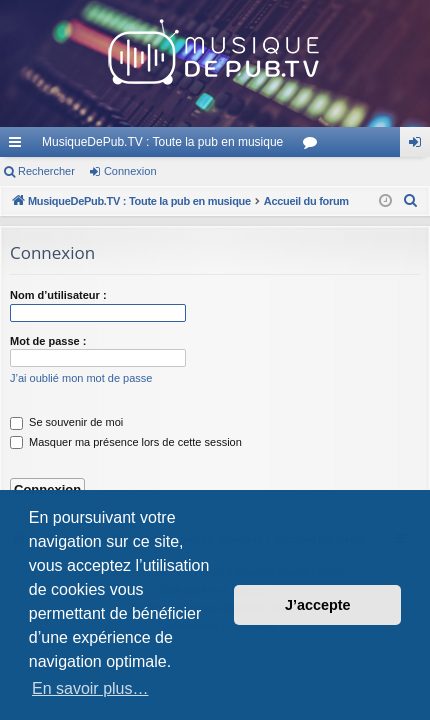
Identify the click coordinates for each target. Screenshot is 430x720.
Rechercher (46, 171)
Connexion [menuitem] (419, 146)
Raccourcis (19, 146)
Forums (314, 146)
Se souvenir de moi (66, 422)
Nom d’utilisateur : (58, 295)
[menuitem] (411, 201)
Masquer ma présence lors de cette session (126, 442)
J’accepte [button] (318, 605)
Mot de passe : (48, 341)
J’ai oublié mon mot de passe (81, 378)
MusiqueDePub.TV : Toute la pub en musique (162, 142)
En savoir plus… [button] (90, 688)
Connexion (130, 171)
